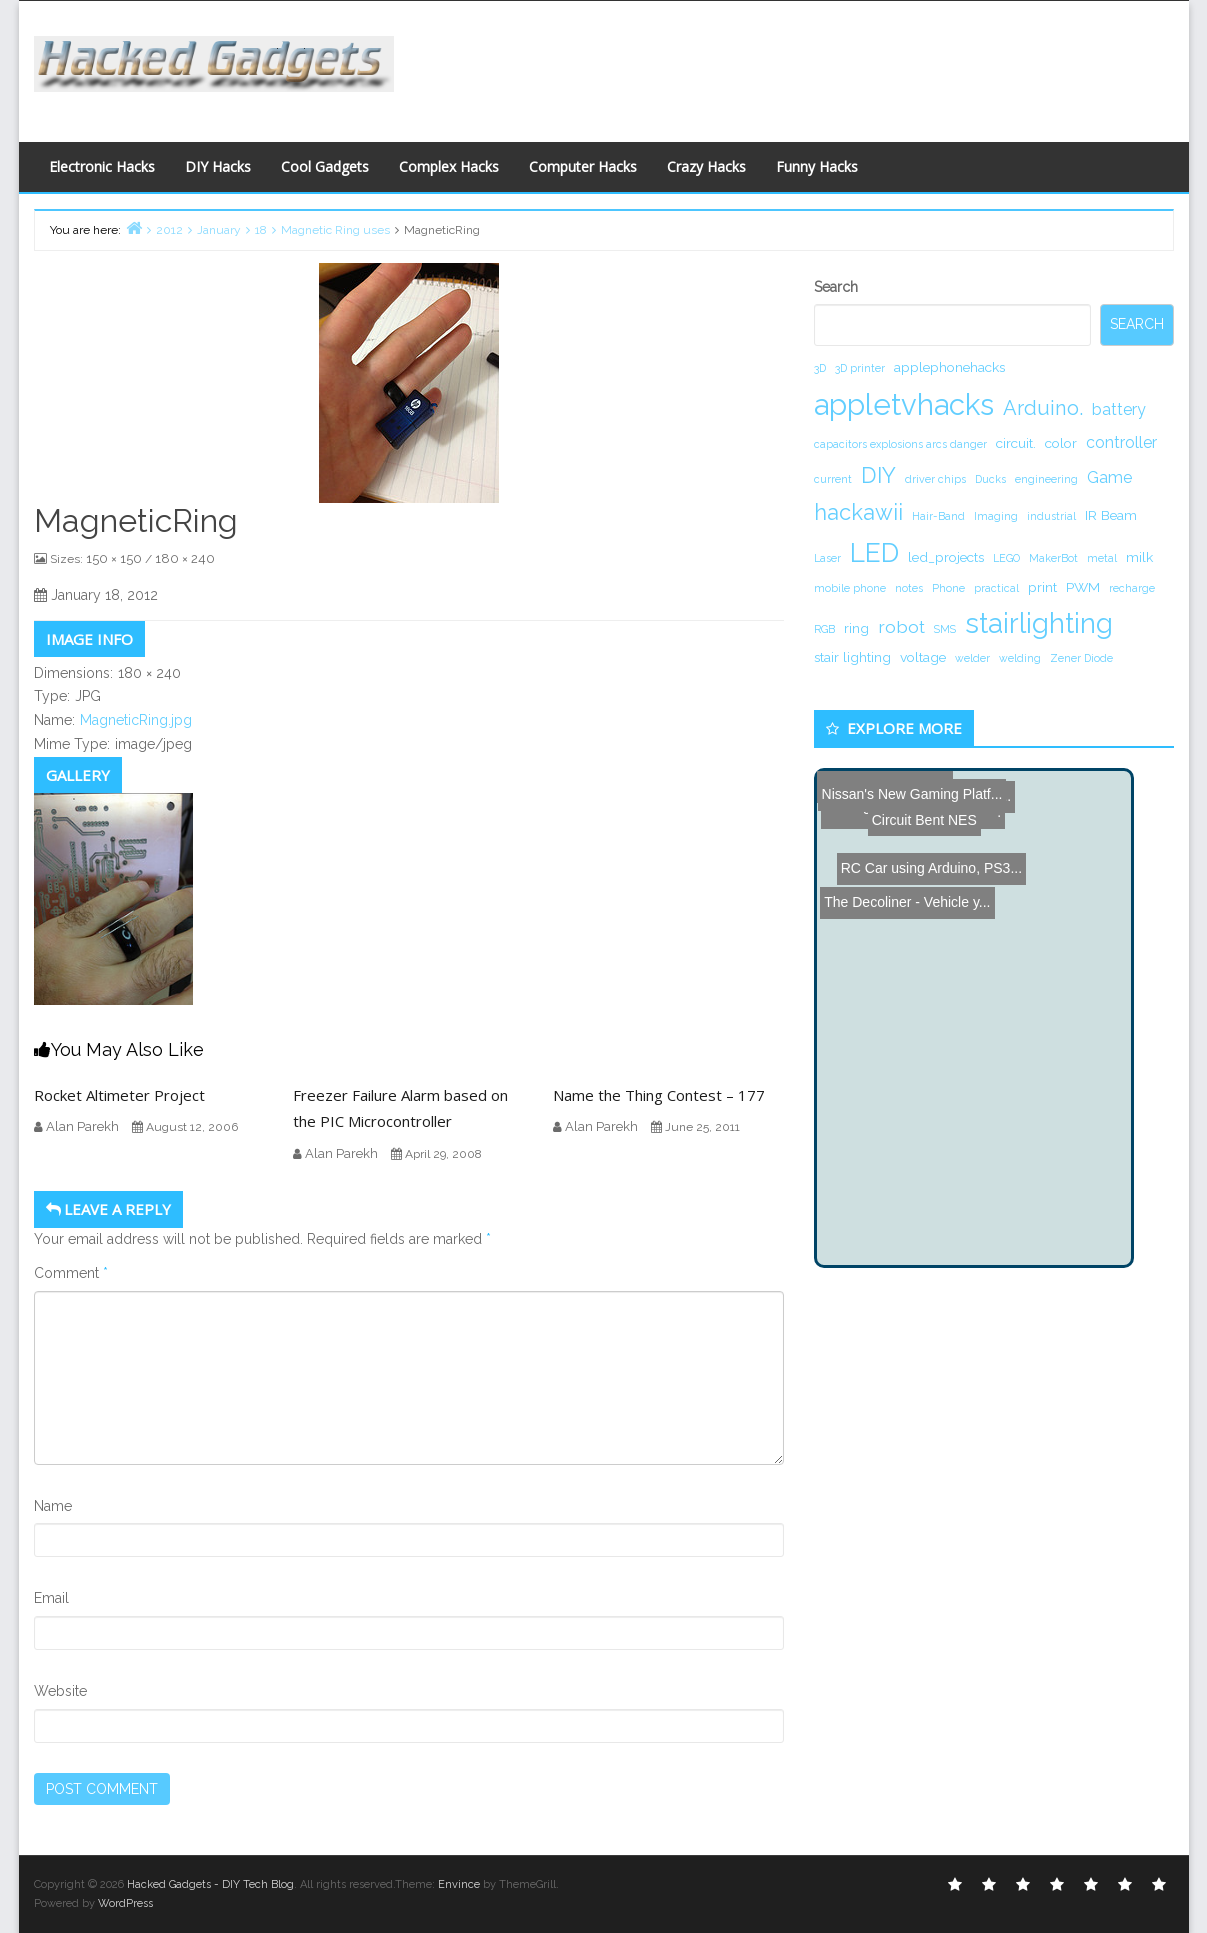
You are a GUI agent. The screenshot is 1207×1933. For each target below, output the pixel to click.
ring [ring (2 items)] (856, 628)
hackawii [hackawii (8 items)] (858, 512)
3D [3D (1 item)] (820, 368)
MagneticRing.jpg (136, 720)
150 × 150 (114, 558)
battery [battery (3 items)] (1119, 409)
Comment (71, 1273)
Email (51, 1598)
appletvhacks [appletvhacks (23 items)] (904, 404)
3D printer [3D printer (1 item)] (860, 368)
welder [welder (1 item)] (972, 658)
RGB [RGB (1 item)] (824, 629)
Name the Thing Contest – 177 (659, 1095)
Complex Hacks (449, 166)
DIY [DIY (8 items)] (878, 475)
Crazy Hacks (706, 166)
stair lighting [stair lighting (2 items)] (852, 657)
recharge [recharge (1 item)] (1132, 588)
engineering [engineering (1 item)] (1046, 479)
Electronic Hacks (102, 166)
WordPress (125, 1903)
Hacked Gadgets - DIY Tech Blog (210, 1884)
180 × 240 (185, 558)
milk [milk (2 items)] (1139, 557)
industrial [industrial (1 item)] (1051, 516)
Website (60, 1691)
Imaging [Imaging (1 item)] (996, 516)
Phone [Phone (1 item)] (948, 588)
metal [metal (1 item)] (1102, 558)
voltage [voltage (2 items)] (923, 657)
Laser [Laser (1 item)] (827, 558)
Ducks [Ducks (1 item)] (990, 479)
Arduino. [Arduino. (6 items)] (1043, 408)
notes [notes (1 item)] (909, 588)
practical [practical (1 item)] (996, 588)
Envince (459, 1884)
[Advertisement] (799, 66)
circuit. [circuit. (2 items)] (1016, 443)
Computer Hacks (583, 166)
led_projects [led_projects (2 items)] (946, 557)
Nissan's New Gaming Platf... (911, 786)
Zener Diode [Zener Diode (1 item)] (1081, 658)
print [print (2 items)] (1042, 587)
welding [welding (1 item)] (1020, 658)
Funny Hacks (817, 166)
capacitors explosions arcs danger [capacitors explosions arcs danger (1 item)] (900, 444)
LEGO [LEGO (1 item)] (1006, 558)
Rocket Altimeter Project (119, 1095)
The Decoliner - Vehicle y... (904, 813)
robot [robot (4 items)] (901, 626)
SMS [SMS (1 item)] (945, 629)
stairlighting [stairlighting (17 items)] (1039, 623)
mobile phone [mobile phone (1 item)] (850, 588)
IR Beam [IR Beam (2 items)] (1111, 515)
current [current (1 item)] (833, 479)
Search (836, 287)
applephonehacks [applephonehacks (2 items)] (949, 367)
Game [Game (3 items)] (1109, 477)
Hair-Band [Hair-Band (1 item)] (938, 516)
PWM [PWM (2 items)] (1083, 587)
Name (53, 1506)
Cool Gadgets (325, 166)
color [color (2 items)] (1061, 443)
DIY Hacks (218, 166)
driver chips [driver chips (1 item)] (935, 479)
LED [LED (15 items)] (874, 552)
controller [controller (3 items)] (1121, 442)
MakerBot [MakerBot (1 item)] (1053, 558)
